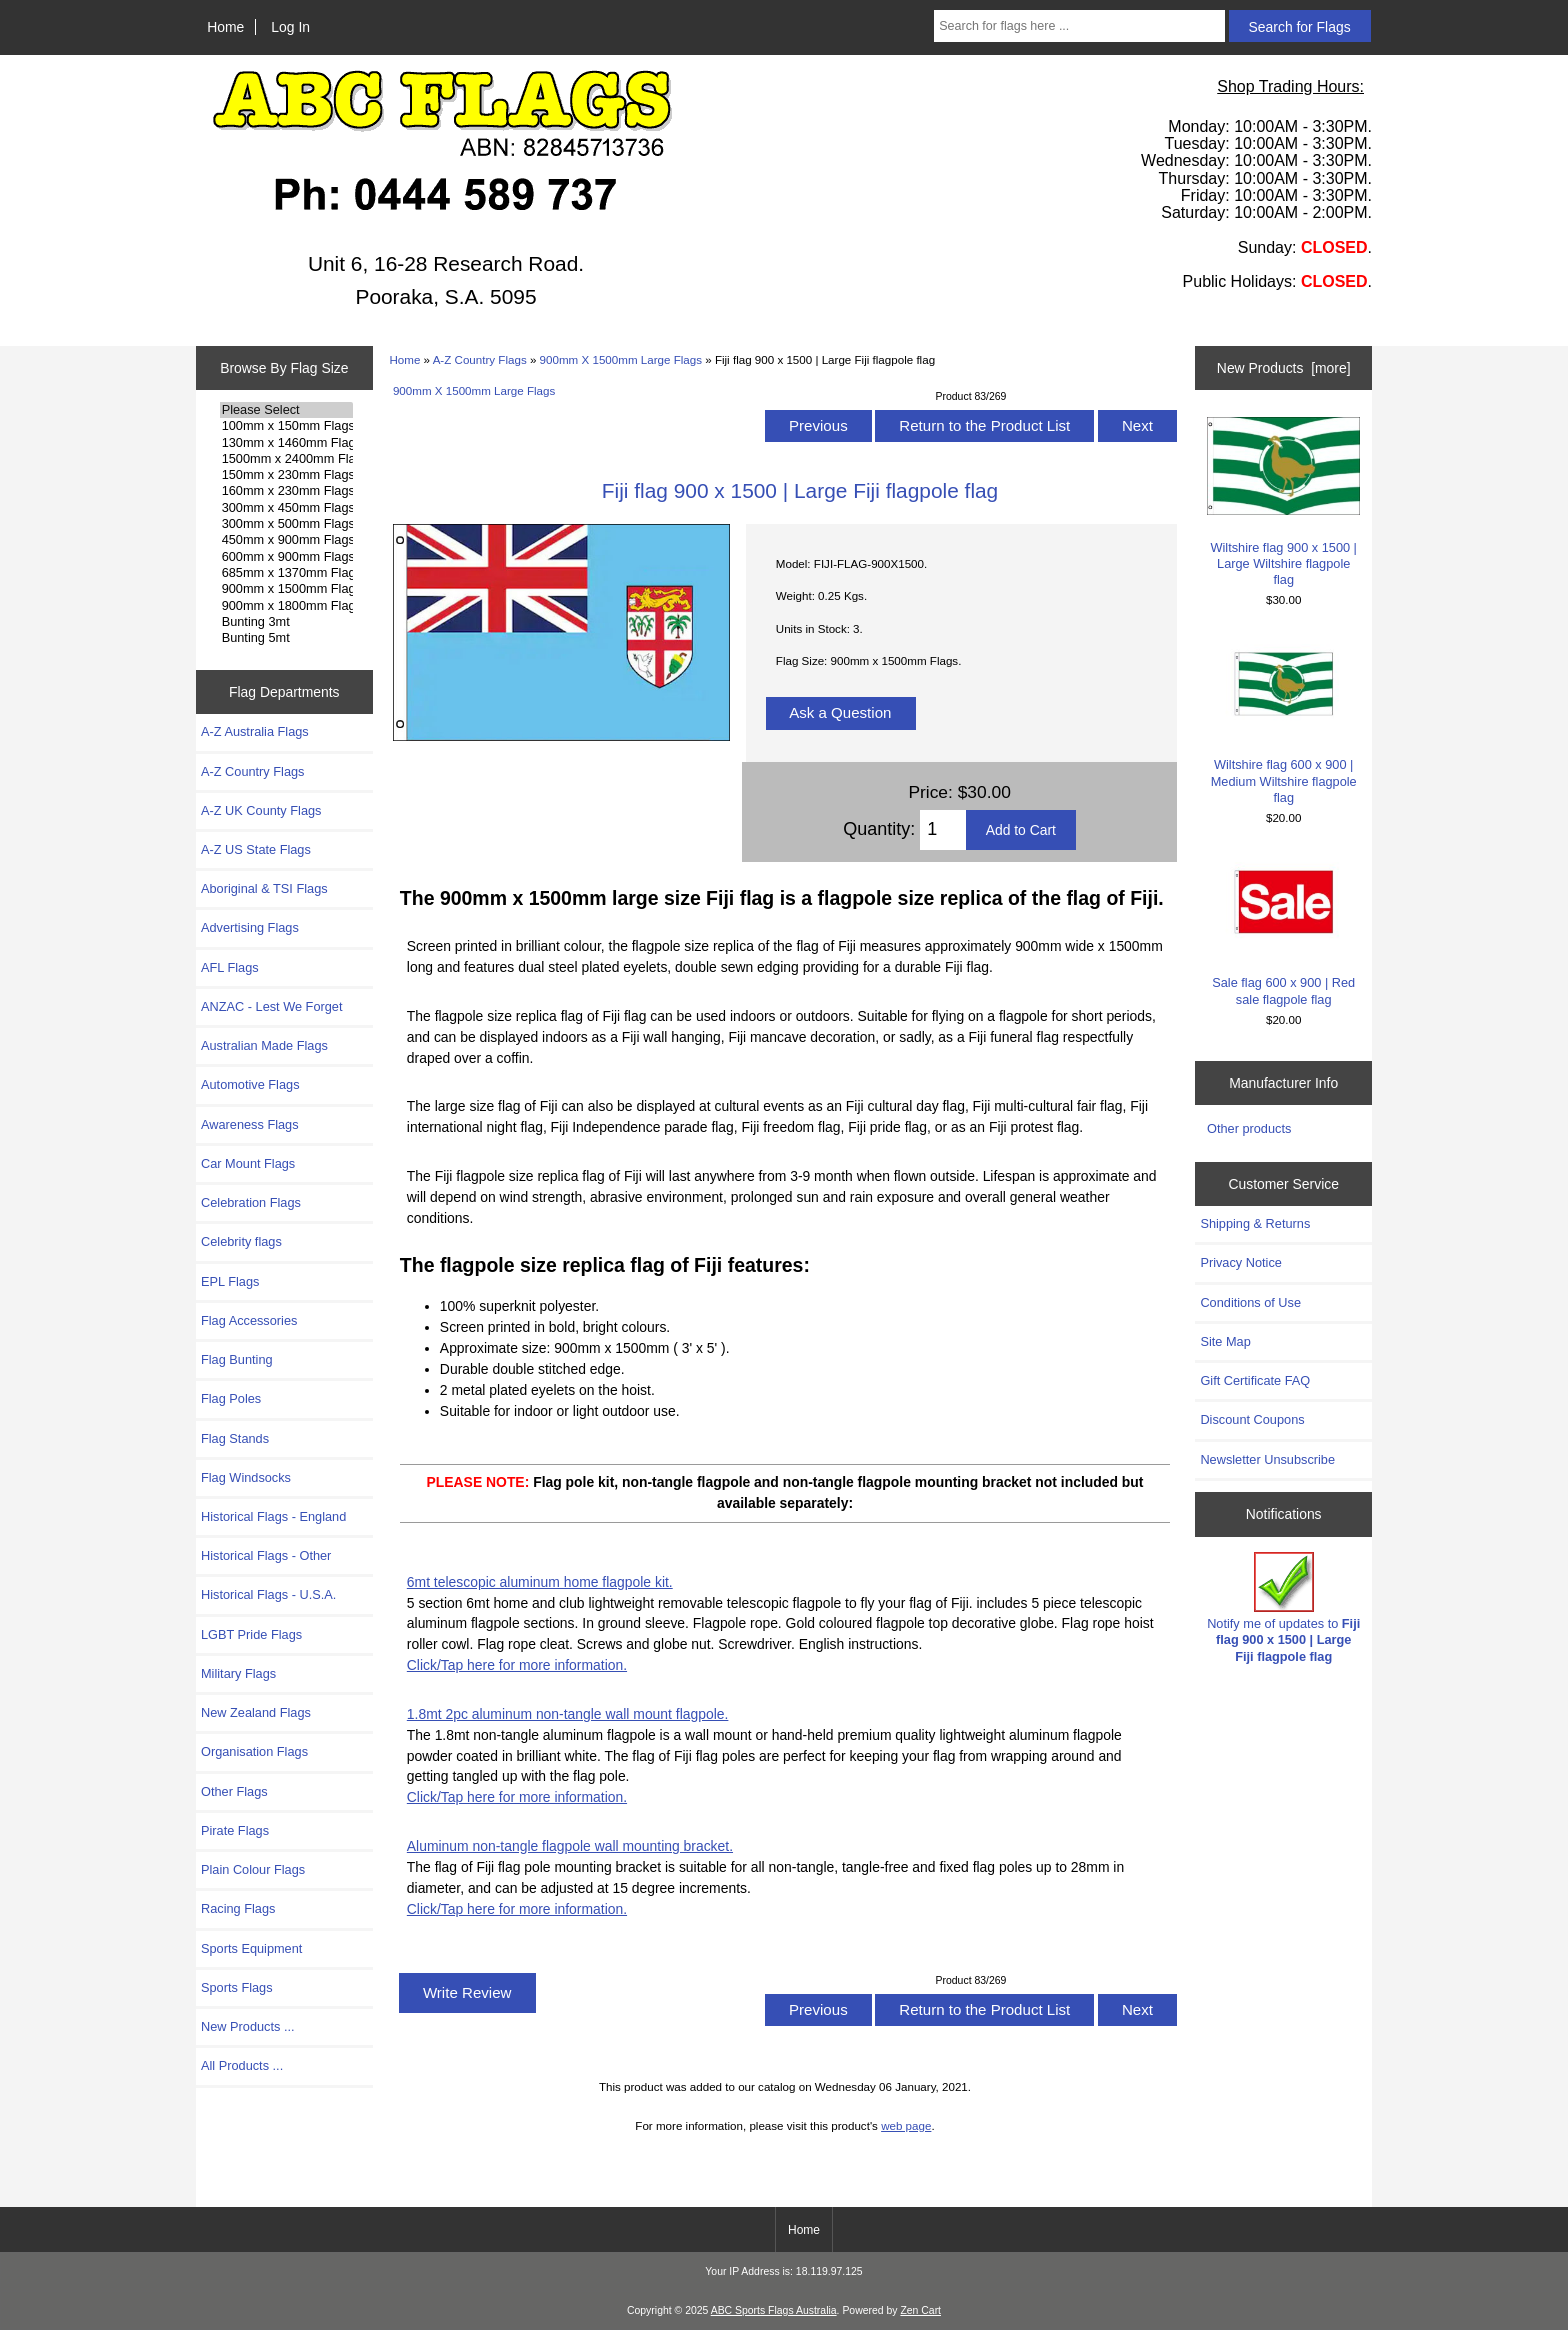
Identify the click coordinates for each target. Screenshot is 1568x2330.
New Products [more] (1284, 368)
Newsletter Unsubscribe (1267, 1459)
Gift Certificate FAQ (1255, 1380)
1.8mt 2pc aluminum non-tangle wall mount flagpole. (568, 1714)
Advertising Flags (250, 927)
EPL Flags (230, 1281)
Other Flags (234, 1791)
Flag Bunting (237, 1359)
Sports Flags (237, 1987)
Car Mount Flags (248, 1163)
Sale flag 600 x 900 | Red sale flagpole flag (1283, 929)
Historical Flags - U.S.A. (268, 1594)
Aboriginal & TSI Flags (264, 888)
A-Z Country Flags (480, 359)
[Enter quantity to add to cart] (942, 830)
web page (906, 2125)
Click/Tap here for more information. (517, 1665)
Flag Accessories (249, 1320)
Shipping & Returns (1255, 1223)
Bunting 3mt (286, 622)
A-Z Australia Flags (255, 731)
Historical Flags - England (273, 1516)
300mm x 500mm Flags (286, 524)
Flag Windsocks (246, 1477)
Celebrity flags (241, 1241)
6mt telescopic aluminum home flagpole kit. (540, 1582)
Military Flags (238, 1673)
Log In (290, 27)
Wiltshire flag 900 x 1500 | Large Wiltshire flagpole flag (1283, 502)
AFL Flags (230, 967)
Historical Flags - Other (266, 1555)
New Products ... (248, 2026)
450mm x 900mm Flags (286, 540)
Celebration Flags (251, 1202)
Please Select (286, 410)
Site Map (1225, 1341)
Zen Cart (920, 2310)
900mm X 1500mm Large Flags (621, 359)
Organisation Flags (254, 1751)
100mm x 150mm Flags (286, 426)
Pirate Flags (235, 1830)
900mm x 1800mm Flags (286, 606)
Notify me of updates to (1283, 1608)
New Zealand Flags (256, 1712)
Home (225, 27)
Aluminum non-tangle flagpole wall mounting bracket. (570, 1846)
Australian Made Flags (264, 1045)
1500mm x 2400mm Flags (286, 459)
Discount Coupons (1252, 1419)
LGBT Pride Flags (251, 1634)
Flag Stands (235, 1438)
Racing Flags (238, 1908)
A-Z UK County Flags (261, 810)
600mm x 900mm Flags (286, 557)
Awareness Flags (250, 1124)
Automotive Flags (250, 1084)
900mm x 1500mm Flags (286, 589)
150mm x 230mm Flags (286, 475)
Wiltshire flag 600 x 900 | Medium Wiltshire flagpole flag (1283, 720)
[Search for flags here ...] (1079, 26)
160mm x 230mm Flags (286, 491)
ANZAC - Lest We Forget (271, 1006)
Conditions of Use (1250, 1302)
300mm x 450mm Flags (286, 508)
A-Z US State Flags (256, 849)
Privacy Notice (1240, 1262)
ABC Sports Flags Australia (774, 2310)
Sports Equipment (251, 1948)
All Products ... (242, 2065)
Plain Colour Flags (253, 1869)
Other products (1249, 1128)
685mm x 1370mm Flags (286, 573)
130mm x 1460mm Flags (286, 443)
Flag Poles (231, 1398)
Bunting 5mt (286, 638)
